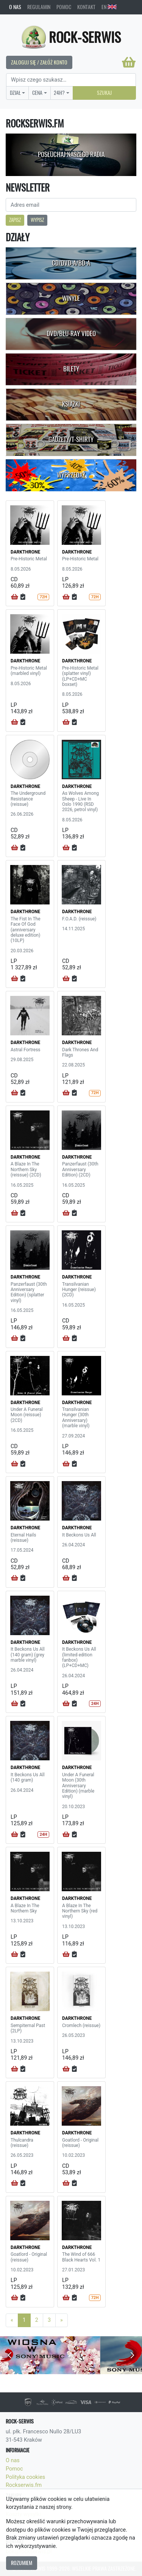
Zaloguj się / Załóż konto (39, 62)
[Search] (71, 80)
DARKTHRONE (25, 552)
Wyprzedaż (71, 475)
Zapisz (15, 220)
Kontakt (86, 7)
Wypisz (37, 220)
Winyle (71, 298)
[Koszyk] (129, 62)
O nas (15, 7)
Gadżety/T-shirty (71, 439)
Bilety (71, 368)
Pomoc (63, 7)
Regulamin (38, 7)
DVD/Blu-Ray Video (71, 333)
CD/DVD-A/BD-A (71, 262)
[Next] (61, 2320)
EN (109, 7)
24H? (59, 92)
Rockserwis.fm (24, 2485)
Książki (71, 404)
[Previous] (12, 2320)
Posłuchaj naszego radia (71, 154)
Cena (37, 92)
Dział (15, 92)
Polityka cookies (25, 2477)
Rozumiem (21, 2563)
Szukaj (104, 92)
